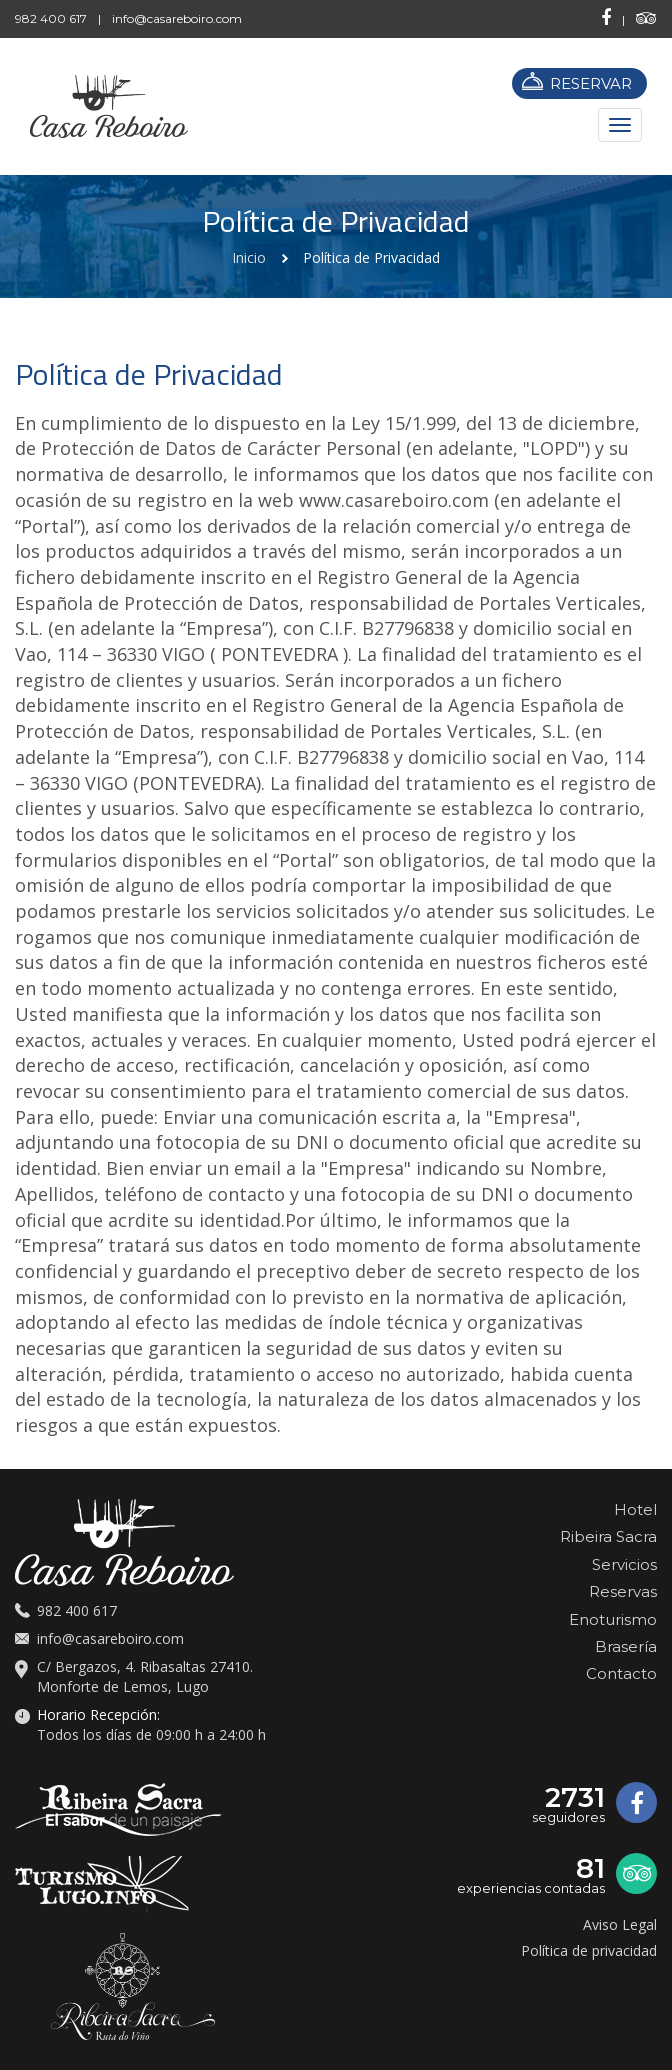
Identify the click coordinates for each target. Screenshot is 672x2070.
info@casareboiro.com (177, 18)
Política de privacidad (589, 1950)
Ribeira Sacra (608, 1536)
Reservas (623, 1591)
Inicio (249, 257)
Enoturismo (613, 1619)
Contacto (621, 1673)
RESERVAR (591, 83)
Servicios (624, 1564)
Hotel (635, 1509)
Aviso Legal (620, 1924)
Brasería (626, 1646)
